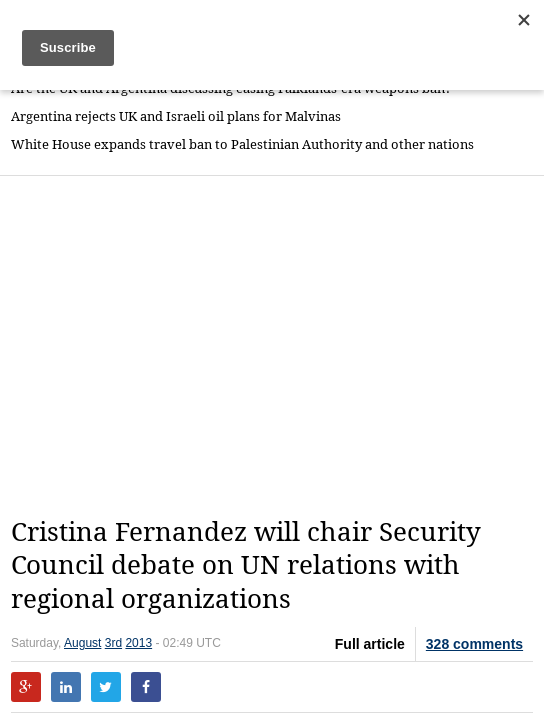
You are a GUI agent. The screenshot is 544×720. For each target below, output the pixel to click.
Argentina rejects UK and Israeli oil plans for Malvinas (176, 116)
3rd (113, 643)
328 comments (474, 644)
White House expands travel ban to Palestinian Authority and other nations (242, 144)
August (82, 643)
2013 (138, 643)
